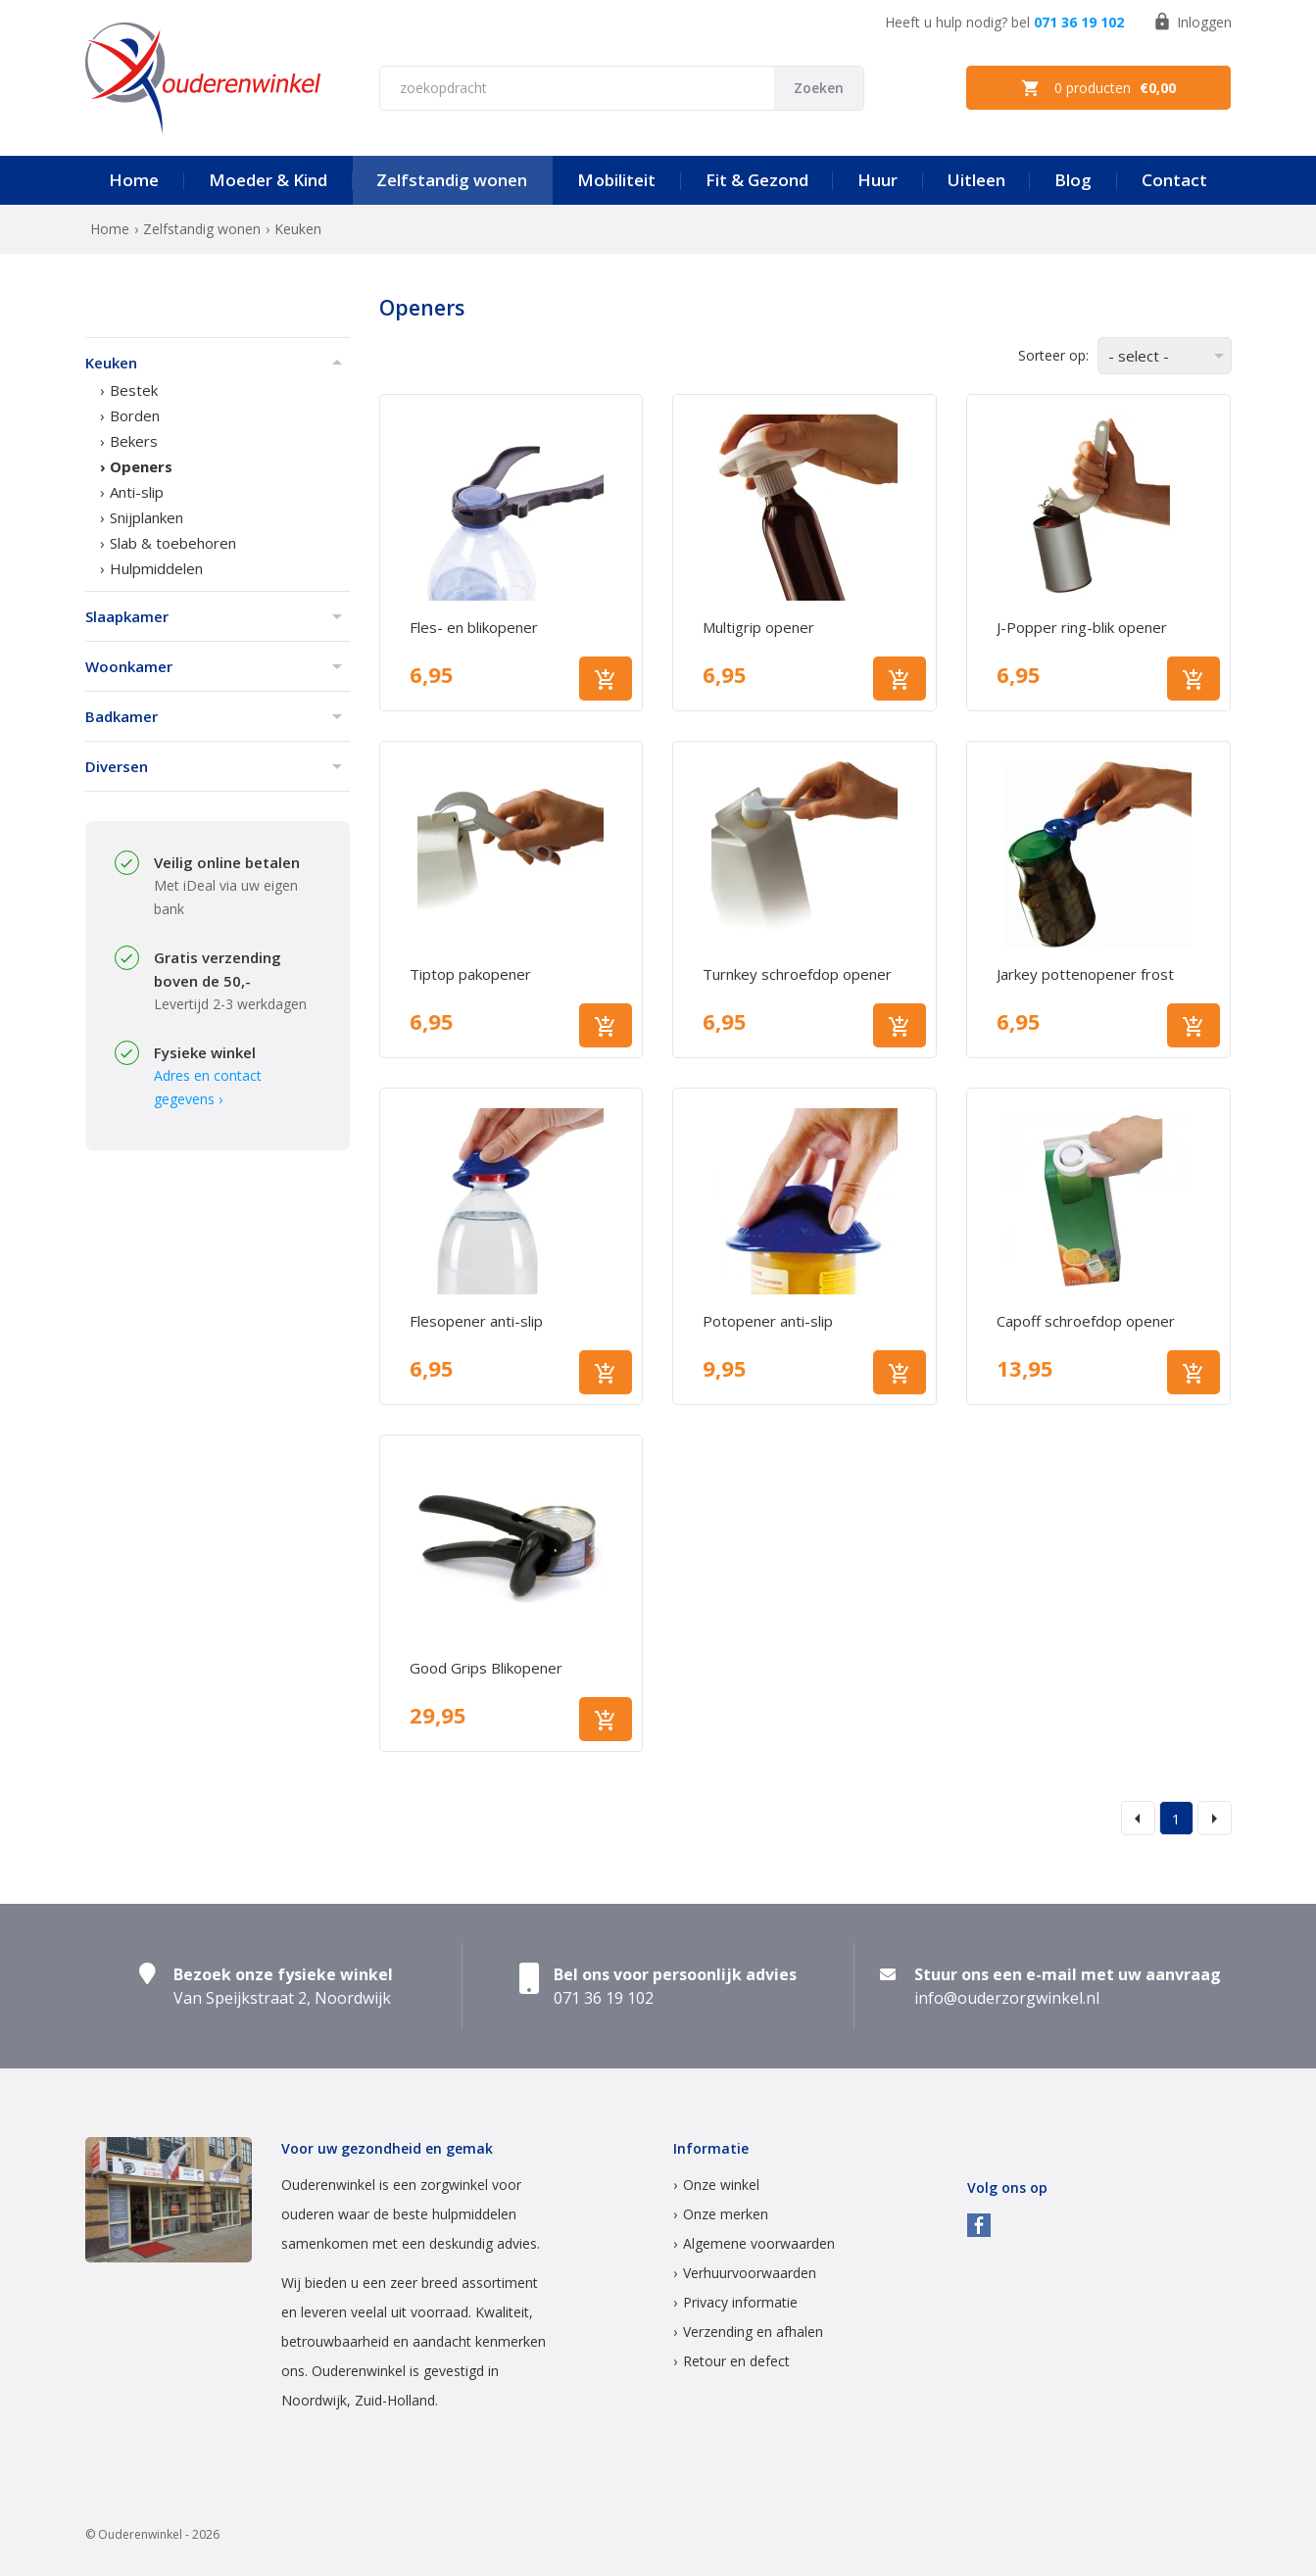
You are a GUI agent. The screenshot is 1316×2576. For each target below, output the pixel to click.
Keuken (111, 362)
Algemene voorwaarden (759, 2243)
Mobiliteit (616, 180)
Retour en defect (736, 2361)
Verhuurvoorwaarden (749, 2272)
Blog (1073, 180)
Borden (135, 415)
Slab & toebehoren (173, 543)
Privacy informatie (740, 2302)
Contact (1174, 180)
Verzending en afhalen (753, 2331)
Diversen (116, 766)
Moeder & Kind (268, 180)
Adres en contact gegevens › (208, 1087)
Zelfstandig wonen (451, 180)
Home (134, 180)
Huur (877, 180)
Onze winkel (721, 2184)
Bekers (134, 441)
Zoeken (819, 87)
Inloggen (1192, 21)
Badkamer (121, 716)
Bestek (134, 390)
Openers (141, 466)
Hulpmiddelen (156, 568)
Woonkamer (128, 666)
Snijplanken (146, 517)
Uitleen (976, 180)
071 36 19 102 (1079, 22)
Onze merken (725, 2214)
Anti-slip (137, 492)
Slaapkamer (127, 616)
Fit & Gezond (757, 180)
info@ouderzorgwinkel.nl (1006, 1998)
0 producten (1098, 88)
